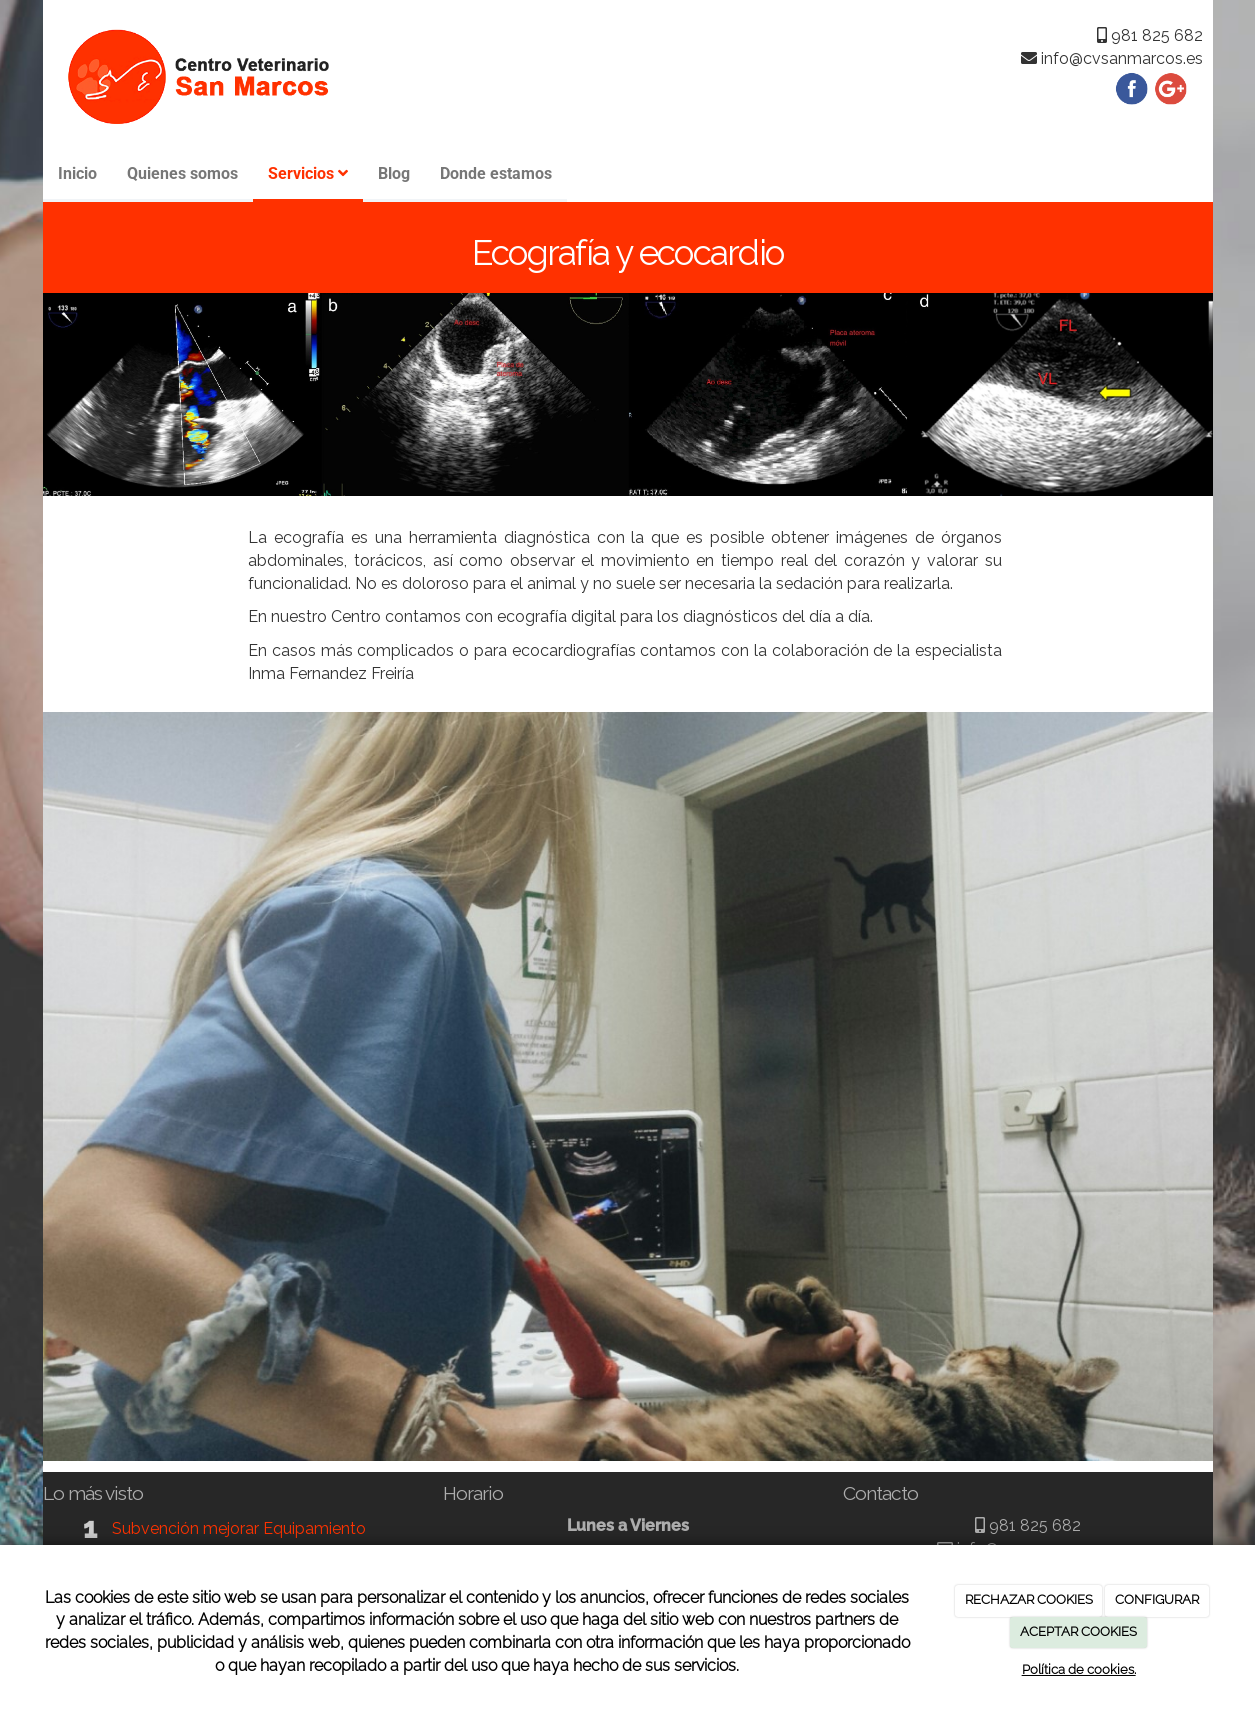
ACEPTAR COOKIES (1078, 1631)
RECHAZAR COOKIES (1029, 1599)
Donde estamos (496, 173)
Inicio (77, 173)
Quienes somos (182, 173)
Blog (394, 173)
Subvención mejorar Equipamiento (239, 1528)
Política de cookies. (1079, 1669)
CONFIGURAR (1157, 1599)
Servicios (308, 173)
